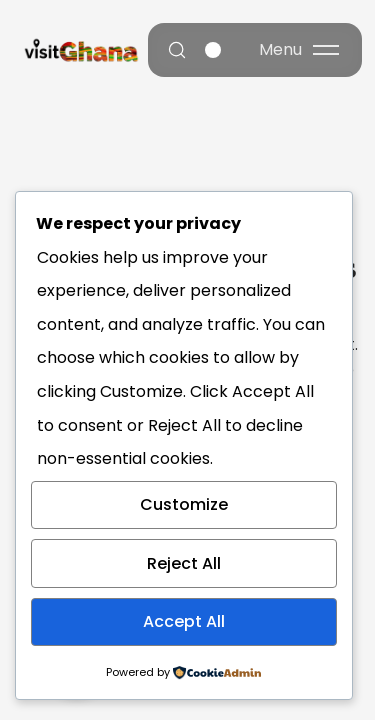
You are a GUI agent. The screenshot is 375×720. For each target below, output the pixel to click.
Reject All (184, 563)
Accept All (184, 621)
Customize (184, 504)
